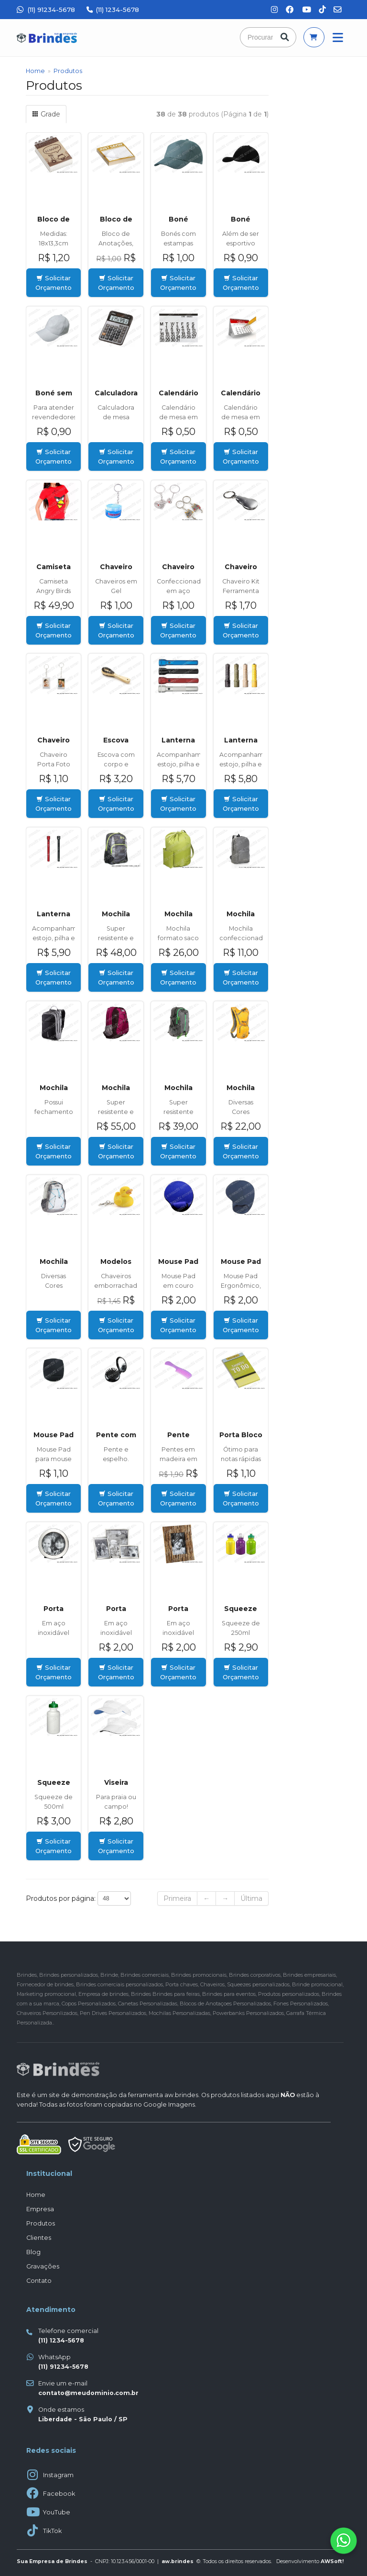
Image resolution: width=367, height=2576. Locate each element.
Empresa (40, 2209)
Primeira (177, 1898)
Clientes (38, 2237)
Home (35, 70)
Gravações (42, 2266)
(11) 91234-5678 (46, 9)
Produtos (68, 70)
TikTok (52, 2530)
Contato (39, 2280)
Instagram (58, 2475)
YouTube (56, 2512)
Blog (33, 2252)
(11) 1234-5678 (112, 9)
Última (251, 1898)
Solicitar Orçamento (53, 282)
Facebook (59, 2493)
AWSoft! (332, 2561)
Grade (46, 114)
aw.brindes (181, 2095)
